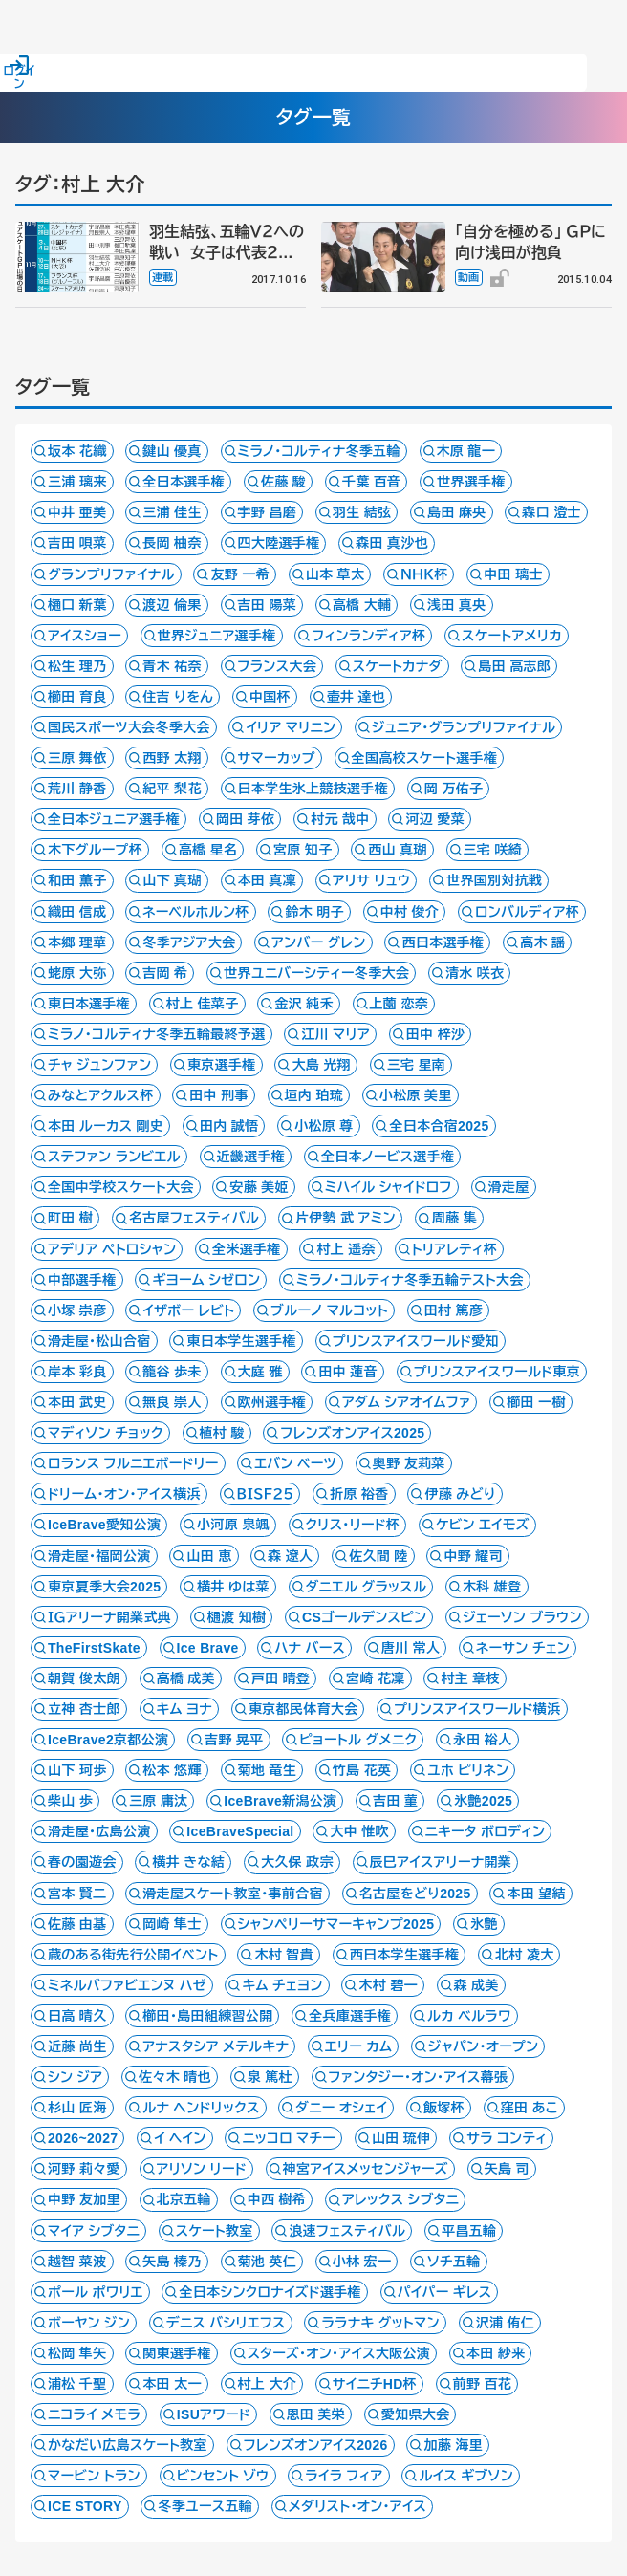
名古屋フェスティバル (194, 1217)
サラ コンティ (506, 2138)
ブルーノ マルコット (329, 1310)
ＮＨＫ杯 (423, 574)
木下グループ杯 (95, 849)
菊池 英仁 (267, 2261)
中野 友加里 (84, 2199)
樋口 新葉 (77, 605)
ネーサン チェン (523, 1648)
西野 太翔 (172, 758)
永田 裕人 (482, 1739)
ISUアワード (213, 2414)
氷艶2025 (483, 1800)
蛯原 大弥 (77, 973)
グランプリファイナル (111, 574)
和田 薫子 (77, 880)
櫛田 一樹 (536, 1402)
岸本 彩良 (77, 1371)
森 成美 (476, 1985)
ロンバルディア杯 (527, 912)
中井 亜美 (77, 512)
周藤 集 (454, 1217)
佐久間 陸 (378, 1556)
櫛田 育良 (77, 696)
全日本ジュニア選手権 (114, 819)
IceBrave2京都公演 (108, 1739)
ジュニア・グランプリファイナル (463, 727)
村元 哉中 (340, 819)
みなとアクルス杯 (101, 1095)
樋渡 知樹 (237, 1617)
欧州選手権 (272, 1402)
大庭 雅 (260, 1371)
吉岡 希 (164, 973)
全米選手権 (246, 1249)
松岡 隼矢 (77, 2353)
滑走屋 (509, 1187)
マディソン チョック (105, 1432)
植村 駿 (222, 1432)
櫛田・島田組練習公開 (207, 2016)
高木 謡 (542, 942)
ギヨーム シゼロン (206, 1280)
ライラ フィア (343, 2475)
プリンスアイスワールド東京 (497, 1371)
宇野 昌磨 (267, 512)
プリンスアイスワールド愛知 (416, 1341)
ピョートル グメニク (358, 1739)
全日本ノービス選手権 (387, 1156)
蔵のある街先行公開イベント (133, 1954)
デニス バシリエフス (226, 2322)
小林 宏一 (362, 2261)
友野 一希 (240, 574)
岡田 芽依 (245, 819)
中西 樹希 (277, 2199)
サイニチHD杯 (375, 2384)
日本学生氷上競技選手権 (313, 788)
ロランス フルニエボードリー (133, 1463)
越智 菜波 (77, 2261)
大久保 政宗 (297, 1862)
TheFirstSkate (94, 1648)
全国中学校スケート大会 (121, 1187)
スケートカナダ (398, 666)
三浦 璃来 (77, 481)
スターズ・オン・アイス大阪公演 (339, 2353)
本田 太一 (172, 2384)
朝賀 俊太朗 (84, 1678)
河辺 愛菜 (435, 819)
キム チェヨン (282, 1985)
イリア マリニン (290, 727)
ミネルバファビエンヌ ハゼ (127, 1985)
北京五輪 (184, 2199)
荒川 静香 (77, 788)
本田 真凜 (267, 880)
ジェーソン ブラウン (522, 1617)
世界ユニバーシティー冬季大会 (316, 973)
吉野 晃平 (234, 1739)
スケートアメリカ (512, 635)
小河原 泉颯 (233, 1524)
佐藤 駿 (283, 481)
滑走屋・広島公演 (99, 1831)
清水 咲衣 (475, 973)
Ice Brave (208, 1648)
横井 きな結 (188, 1862)
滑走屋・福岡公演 (99, 1556)
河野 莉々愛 (84, 2168)
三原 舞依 (77, 758)
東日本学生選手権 (241, 1341)
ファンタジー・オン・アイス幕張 (418, 2077)
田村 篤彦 (454, 1310)
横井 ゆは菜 (233, 1586)
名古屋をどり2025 (415, 1893)
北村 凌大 (524, 1954)
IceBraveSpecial (239, 1831)
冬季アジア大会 (188, 942)
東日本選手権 (89, 1003)
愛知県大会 (415, 2414)
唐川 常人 (411, 1648)
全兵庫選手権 (350, 2016)
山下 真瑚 (172, 880)
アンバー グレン (318, 942)
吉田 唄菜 (77, 543)
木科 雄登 (492, 1586)
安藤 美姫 (259, 1187)
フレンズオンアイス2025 (352, 1432)
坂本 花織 (77, 451)
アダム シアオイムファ (406, 1402)
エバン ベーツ (295, 1463)
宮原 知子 (303, 849)
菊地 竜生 (267, 1770)
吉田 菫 (395, 1800)
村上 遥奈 (346, 1249)
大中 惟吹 (359, 1831)
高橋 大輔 (362, 605)
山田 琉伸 (401, 2138)
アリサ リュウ (372, 880)
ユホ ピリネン (467, 1770)
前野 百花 (482, 2384)
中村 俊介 (410, 912)
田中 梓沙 (435, 1034)
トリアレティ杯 (454, 1249)
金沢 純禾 (304, 1003)
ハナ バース (309, 1648)
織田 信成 (77, 912)
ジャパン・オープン (483, 2046)
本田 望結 (536, 1893)
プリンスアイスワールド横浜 (477, 1709)
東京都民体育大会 (303, 1709)
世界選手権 (471, 481)
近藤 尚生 (77, 2046)
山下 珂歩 (77, 1770)
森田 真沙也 (392, 543)
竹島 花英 (362, 1770)
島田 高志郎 (514, 666)
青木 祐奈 (172, 666)
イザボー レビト (188, 1310)
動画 (469, 277)
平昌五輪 (469, 2231)
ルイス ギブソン (466, 2475)
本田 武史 (77, 1402)
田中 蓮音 (348, 1371)
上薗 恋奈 (399, 1003)
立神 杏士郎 (84, 1709)
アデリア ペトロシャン (112, 1249)
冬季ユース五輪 (205, 2506)
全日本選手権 (183, 481)
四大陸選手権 (279, 543)
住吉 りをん (177, 696)
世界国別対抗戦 (494, 880)
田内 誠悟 (229, 1126)
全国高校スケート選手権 (425, 758)
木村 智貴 (284, 1954)
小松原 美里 (415, 1095)
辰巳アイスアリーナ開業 (441, 1862)
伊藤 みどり (459, 1494)
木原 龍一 (466, 451)
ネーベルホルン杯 (195, 912)
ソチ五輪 (453, 2261)
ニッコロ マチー (288, 2138)
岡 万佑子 (454, 788)
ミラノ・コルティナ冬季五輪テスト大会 (409, 1280)
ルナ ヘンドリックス (200, 2107)
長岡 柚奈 (172, 543)
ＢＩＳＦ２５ (265, 1494)
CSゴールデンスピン (364, 1617)
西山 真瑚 (397, 849)
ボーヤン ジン (89, 2322)
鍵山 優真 (172, 451)
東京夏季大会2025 (104, 1586)
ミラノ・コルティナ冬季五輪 (319, 451)
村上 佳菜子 (202, 1003)
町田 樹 (70, 1217)
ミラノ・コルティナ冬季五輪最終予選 (157, 1034)
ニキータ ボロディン (485, 1831)
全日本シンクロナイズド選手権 (269, 2292)
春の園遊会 (82, 1862)
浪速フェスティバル (347, 2231)
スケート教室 (214, 2231)
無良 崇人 (172, 1402)
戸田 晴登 (281, 1678)
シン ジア (75, 2077)
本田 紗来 (496, 2353)
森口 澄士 (551, 512)
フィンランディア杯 (368, 635)
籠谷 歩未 (172, 1371)
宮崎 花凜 (375, 1678)
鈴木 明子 (314, 912)
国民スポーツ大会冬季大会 (129, 727)
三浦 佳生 (172, 512)
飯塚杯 (444, 2107)
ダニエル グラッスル (366, 1586)
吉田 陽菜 (267, 605)
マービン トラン (94, 2475)
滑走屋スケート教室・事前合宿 (232, 1893)
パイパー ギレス (445, 2292)
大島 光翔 (321, 1064)
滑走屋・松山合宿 (99, 1341)
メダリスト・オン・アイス (357, 2506)
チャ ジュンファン (99, 1064)
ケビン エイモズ (483, 1524)
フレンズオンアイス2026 (316, 2445)
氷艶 (484, 1924)
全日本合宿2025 (438, 1126)
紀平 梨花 (172, 788)
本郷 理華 (77, 942)
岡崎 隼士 (172, 1924)
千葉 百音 (371, 481)
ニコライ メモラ (94, 2414)
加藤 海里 (453, 2445)
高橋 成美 (186, 1678)
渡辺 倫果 (172, 605)
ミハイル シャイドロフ (388, 1187)
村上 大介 (267, 2384)
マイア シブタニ (94, 2231)
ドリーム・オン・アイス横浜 (124, 1494)
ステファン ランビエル (114, 1156)
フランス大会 (277, 666)
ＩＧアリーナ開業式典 (109, 1617)
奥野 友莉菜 (409, 1463)
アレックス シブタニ (400, 2199)
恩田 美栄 (316, 2414)
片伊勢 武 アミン (345, 1217)
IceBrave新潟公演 (280, 1800)
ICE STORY (85, 2506)
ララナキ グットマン (380, 2322)
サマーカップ (276, 758)
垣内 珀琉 (314, 1095)
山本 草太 (335, 574)
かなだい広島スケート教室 (127, 2445)
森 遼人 (290, 1556)
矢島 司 (507, 2168)
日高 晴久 (77, 2016)
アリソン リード (202, 2168)
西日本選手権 (442, 942)
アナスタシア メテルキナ (215, 2046)
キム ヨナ (185, 1709)
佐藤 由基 (77, 1924)
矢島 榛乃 (172, 2261)
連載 (163, 277)
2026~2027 (83, 2138)
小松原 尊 (324, 1126)
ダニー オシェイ (341, 2107)
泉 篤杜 (270, 2077)
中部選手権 (82, 1280)
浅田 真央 (456, 605)
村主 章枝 (470, 1678)
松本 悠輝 (172, 1770)
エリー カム (358, 2046)
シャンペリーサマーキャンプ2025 (336, 1924)
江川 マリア (335, 1034)
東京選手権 (221, 1064)
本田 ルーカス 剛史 (105, 1126)
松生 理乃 (77, 666)
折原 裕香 (359, 1494)
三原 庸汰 (158, 1800)
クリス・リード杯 (353, 1524)
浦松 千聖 (77, 2384)
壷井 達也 (356, 696)
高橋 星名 (208, 849)
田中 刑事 (219, 1095)
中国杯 (270, 696)
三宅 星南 (416, 1064)
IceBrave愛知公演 (104, 1524)
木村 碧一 (388, 1985)
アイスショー (84, 635)
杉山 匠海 (77, 2107)
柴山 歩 (70, 1800)
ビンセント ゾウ (223, 2475)
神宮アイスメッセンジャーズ (365, 2168)
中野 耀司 (473, 1556)
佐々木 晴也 (175, 2077)
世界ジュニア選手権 (217, 635)
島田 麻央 (456, 512)
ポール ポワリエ (95, 2292)
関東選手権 (176, 2353)
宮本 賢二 (77, 1893)
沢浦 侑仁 (505, 2322)
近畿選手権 (251, 1156)
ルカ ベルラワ (469, 2016)
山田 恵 (208, 1556)
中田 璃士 (513, 574)
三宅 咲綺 (493, 849)
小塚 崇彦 (77, 1310)
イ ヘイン (180, 2138)
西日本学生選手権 (405, 1954)
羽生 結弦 (362, 512)
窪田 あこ (529, 2107)
